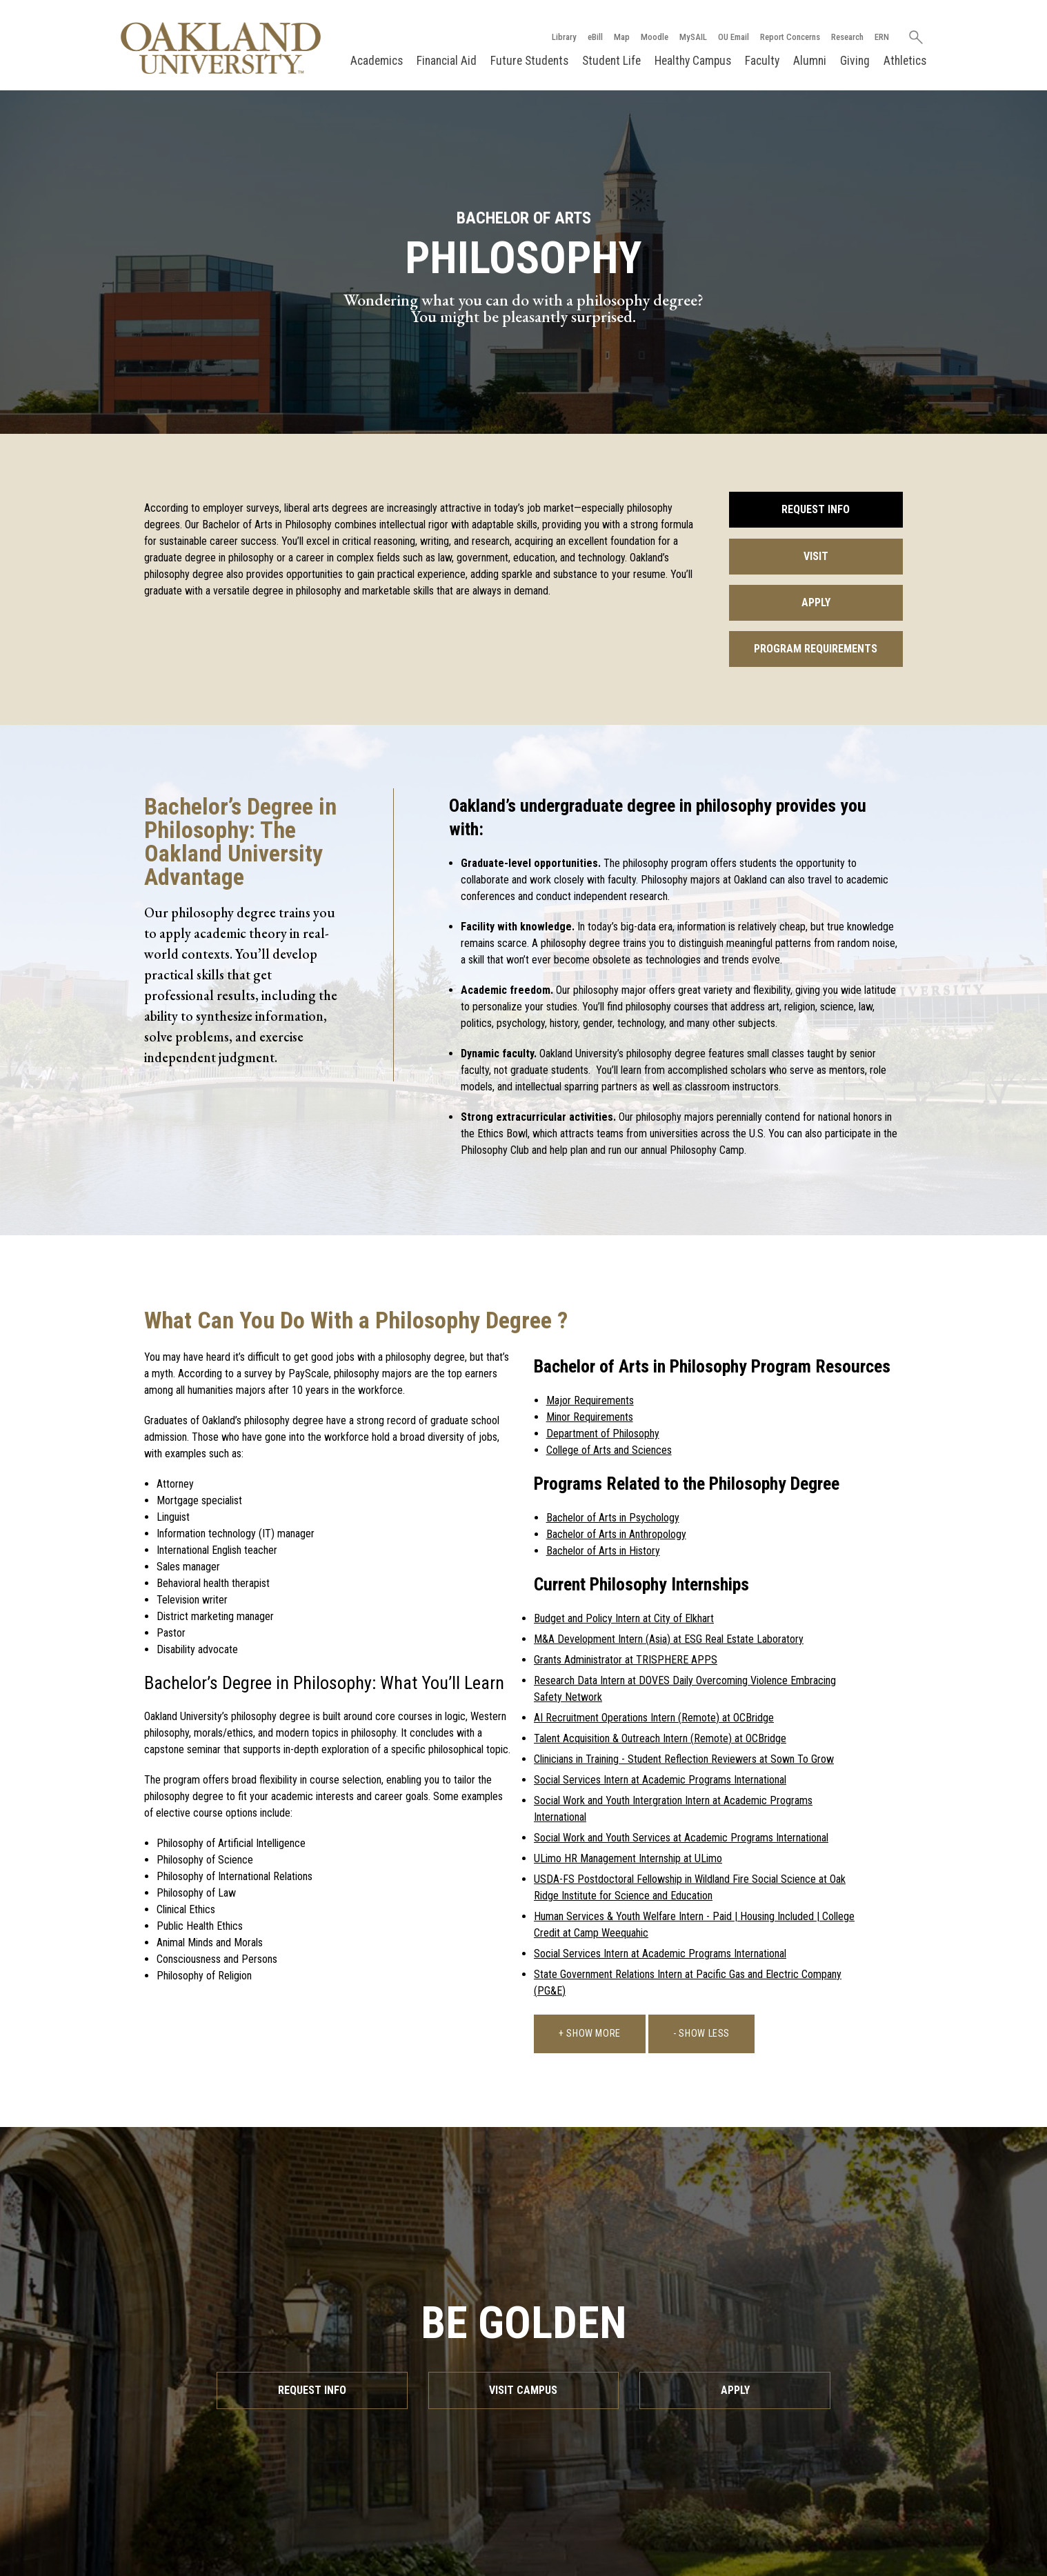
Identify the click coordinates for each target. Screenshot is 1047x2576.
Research (847, 37)
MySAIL (693, 37)
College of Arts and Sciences (609, 1450)
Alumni (809, 61)
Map (622, 37)
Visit (816, 556)
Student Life (611, 61)
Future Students (529, 61)
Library (564, 37)
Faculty (762, 61)
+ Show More (590, 2033)
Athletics (905, 61)
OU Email (733, 37)
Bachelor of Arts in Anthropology (616, 1534)
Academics (376, 61)
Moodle (654, 37)
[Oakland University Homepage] (221, 48)
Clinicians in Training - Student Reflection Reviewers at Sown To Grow (684, 1759)
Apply (815, 602)
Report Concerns (790, 37)
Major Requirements (590, 1400)
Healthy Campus (693, 61)
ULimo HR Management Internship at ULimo (628, 1858)
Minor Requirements (589, 1417)
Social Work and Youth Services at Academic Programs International (681, 1837)
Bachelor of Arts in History (603, 1550)
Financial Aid (447, 61)
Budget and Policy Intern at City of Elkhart (624, 1618)
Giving (855, 61)
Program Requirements (815, 648)
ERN (882, 37)
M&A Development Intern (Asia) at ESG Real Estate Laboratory (669, 1639)
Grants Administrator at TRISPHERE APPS (625, 1659)
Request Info (815, 509)
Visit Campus (523, 2390)
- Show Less (701, 2033)
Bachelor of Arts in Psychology (612, 1517)
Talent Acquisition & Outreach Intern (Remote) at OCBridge (660, 1738)
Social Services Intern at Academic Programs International (660, 1779)
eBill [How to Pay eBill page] (595, 37)
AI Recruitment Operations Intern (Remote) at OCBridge (654, 1717)
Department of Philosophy (602, 1433)
